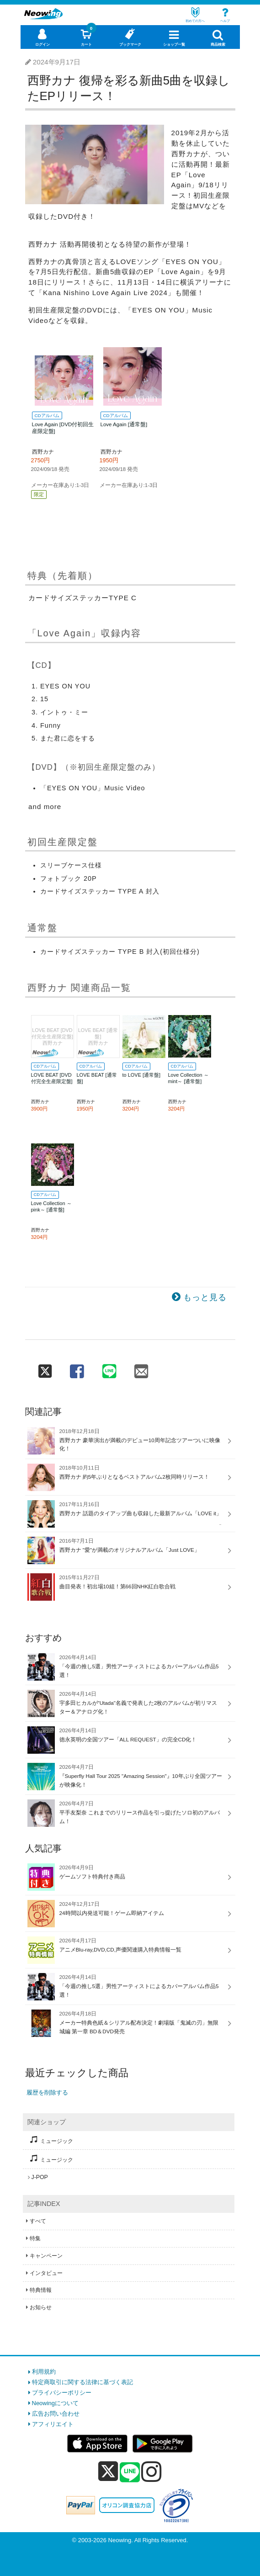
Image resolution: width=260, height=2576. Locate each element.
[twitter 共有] (45, 1368)
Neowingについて (55, 2403)
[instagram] (151, 2471)
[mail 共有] (141, 1368)
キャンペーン (46, 2256)
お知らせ (41, 2307)
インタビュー (46, 2273)
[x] (108, 2471)
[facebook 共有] (77, 1368)
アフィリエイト (53, 2424)
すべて (38, 2221)
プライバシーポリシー (61, 2392)
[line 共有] (109, 1368)
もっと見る (205, 1297)
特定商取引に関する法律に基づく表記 (82, 2382)
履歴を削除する (47, 2092)
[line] (130, 2472)
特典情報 (41, 2290)
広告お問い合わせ (56, 2413)
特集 (35, 2238)
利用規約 (44, 2371)
